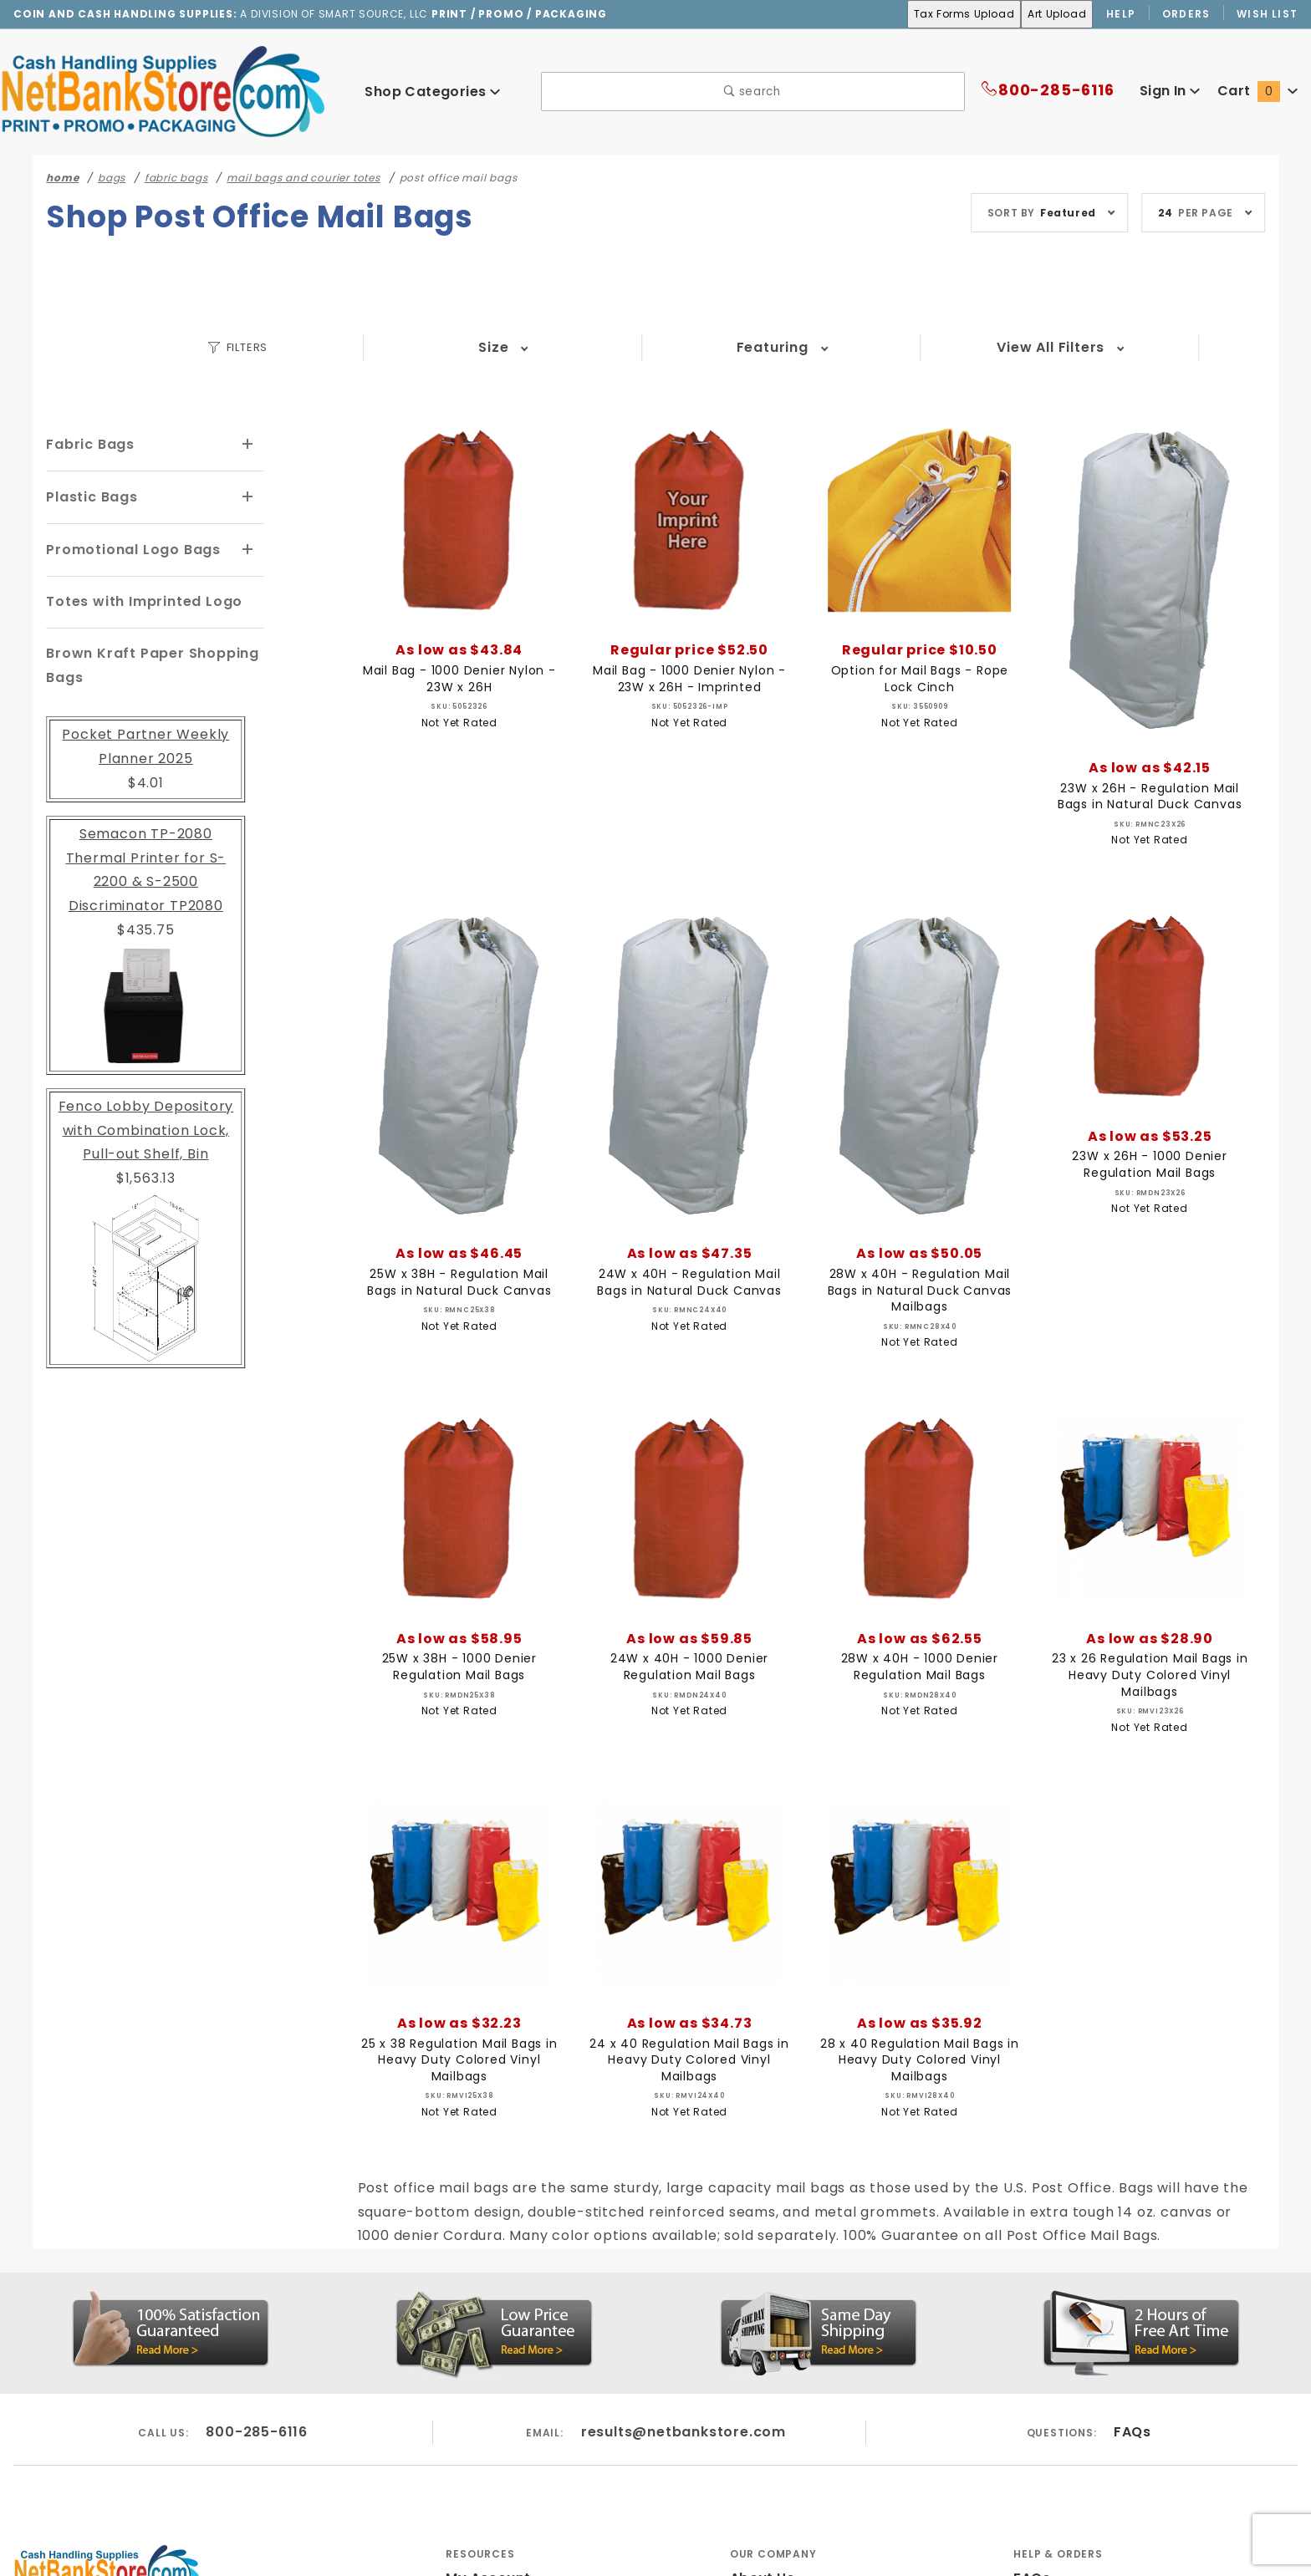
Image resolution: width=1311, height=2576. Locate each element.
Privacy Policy (777, 2557)
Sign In (1173, 91)
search (752, 92)
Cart (1260, 91)
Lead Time (726, 348)
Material (912, 348)
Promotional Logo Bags (128, 548)
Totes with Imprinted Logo (137, 599)
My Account (485, 2530)
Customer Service (1072, 2557)
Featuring (540, 348)
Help (1119, 14)
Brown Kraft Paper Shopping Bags (146, 663)
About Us (761, 2530)
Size (354, 348)
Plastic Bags (90, 496)
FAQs (1132, 2383)
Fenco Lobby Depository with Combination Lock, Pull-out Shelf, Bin (145, 1103)
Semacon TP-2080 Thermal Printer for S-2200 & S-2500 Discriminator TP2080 (145, 855)
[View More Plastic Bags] (248, 496)
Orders (1187, 14)
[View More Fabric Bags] (248, 445)
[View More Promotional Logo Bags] (248, 548)
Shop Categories (432, 92)
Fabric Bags (88, 444)
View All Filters (1097, 348)
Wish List (1268, 14)
